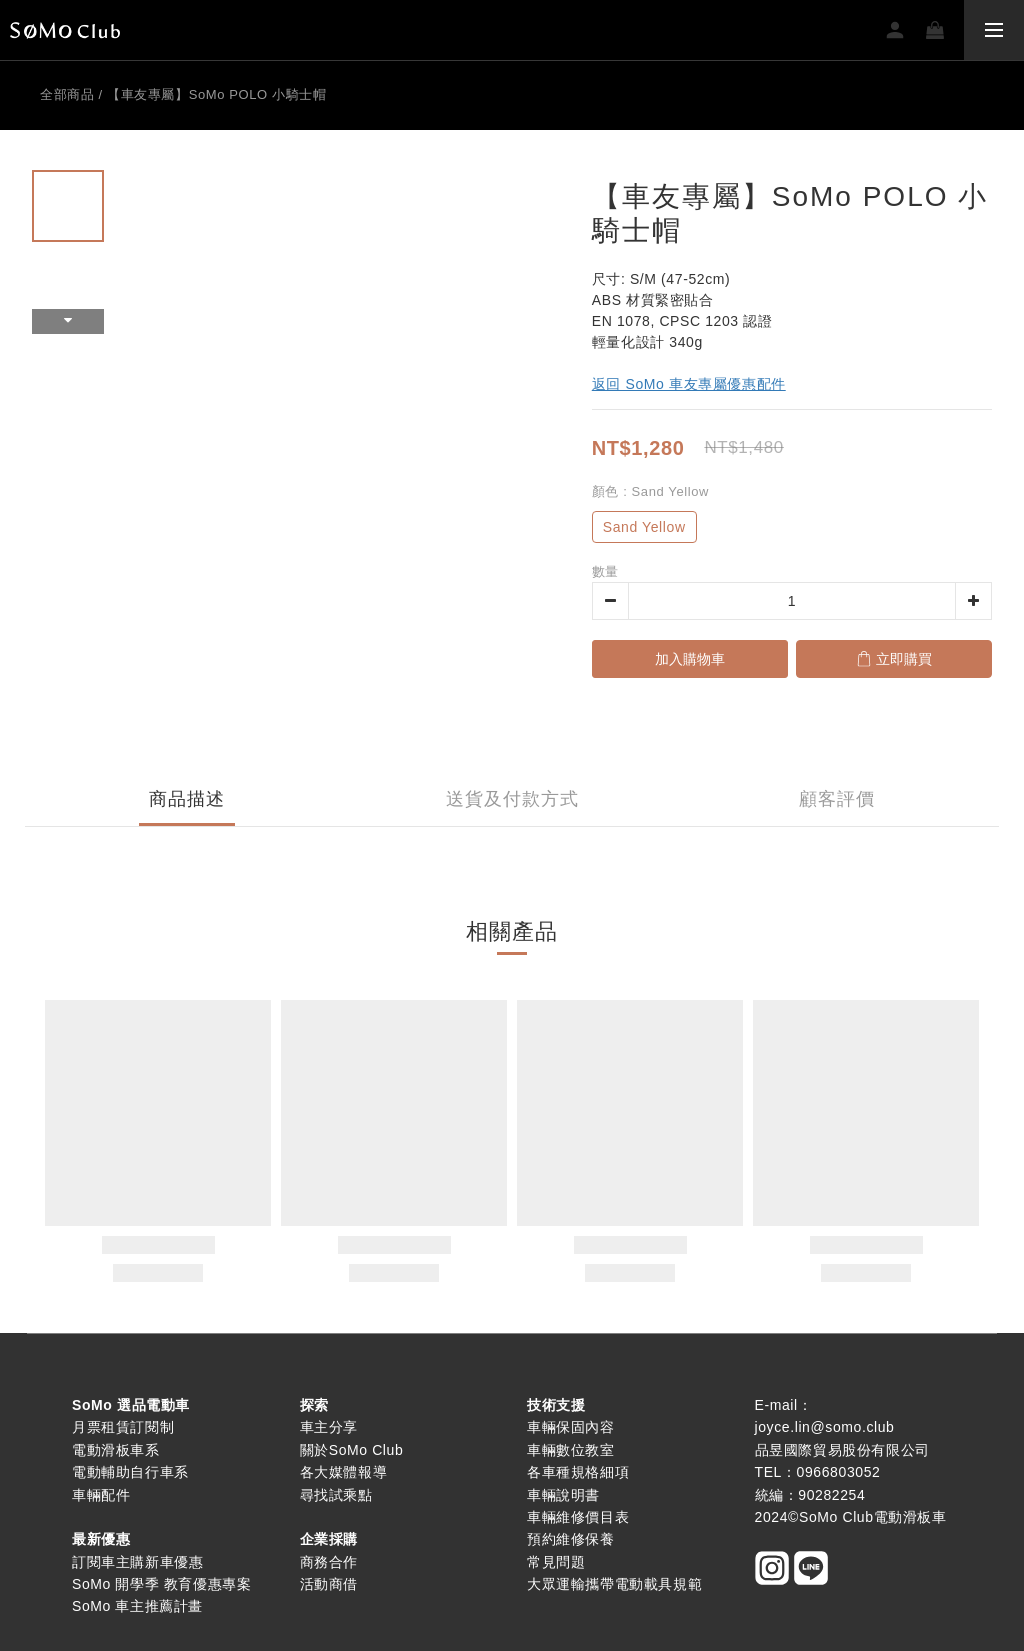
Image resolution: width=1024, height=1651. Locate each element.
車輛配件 (101, 1495)
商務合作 (329, 1562)
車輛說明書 (563, 1495)
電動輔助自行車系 (130, 1472)
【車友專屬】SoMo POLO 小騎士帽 (216, 94)
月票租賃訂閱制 (123, 1427)
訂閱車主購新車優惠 (137, 1562)
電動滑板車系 (116, 1450)
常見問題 (556, 1562)
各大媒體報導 (344, 1472)
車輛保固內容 (571, 1427)
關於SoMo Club (352, 1450)
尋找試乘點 (336, 1495)
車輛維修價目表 (578, 1517)
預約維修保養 (571, 1539)
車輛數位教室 (571, 1450)
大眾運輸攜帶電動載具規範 (614, 1584)
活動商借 (329, 1584)
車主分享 (329, 1427)
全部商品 (67, 94)
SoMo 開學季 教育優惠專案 (161, 1584)
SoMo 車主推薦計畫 (137, 1606)
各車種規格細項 (578, 1472)
